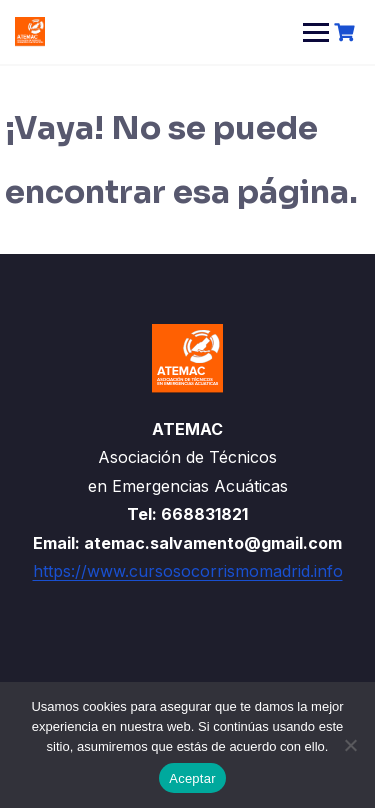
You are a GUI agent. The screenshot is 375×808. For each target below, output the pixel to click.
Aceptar (192, 778)
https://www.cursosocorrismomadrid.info (188, 571)
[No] (350, 745)
